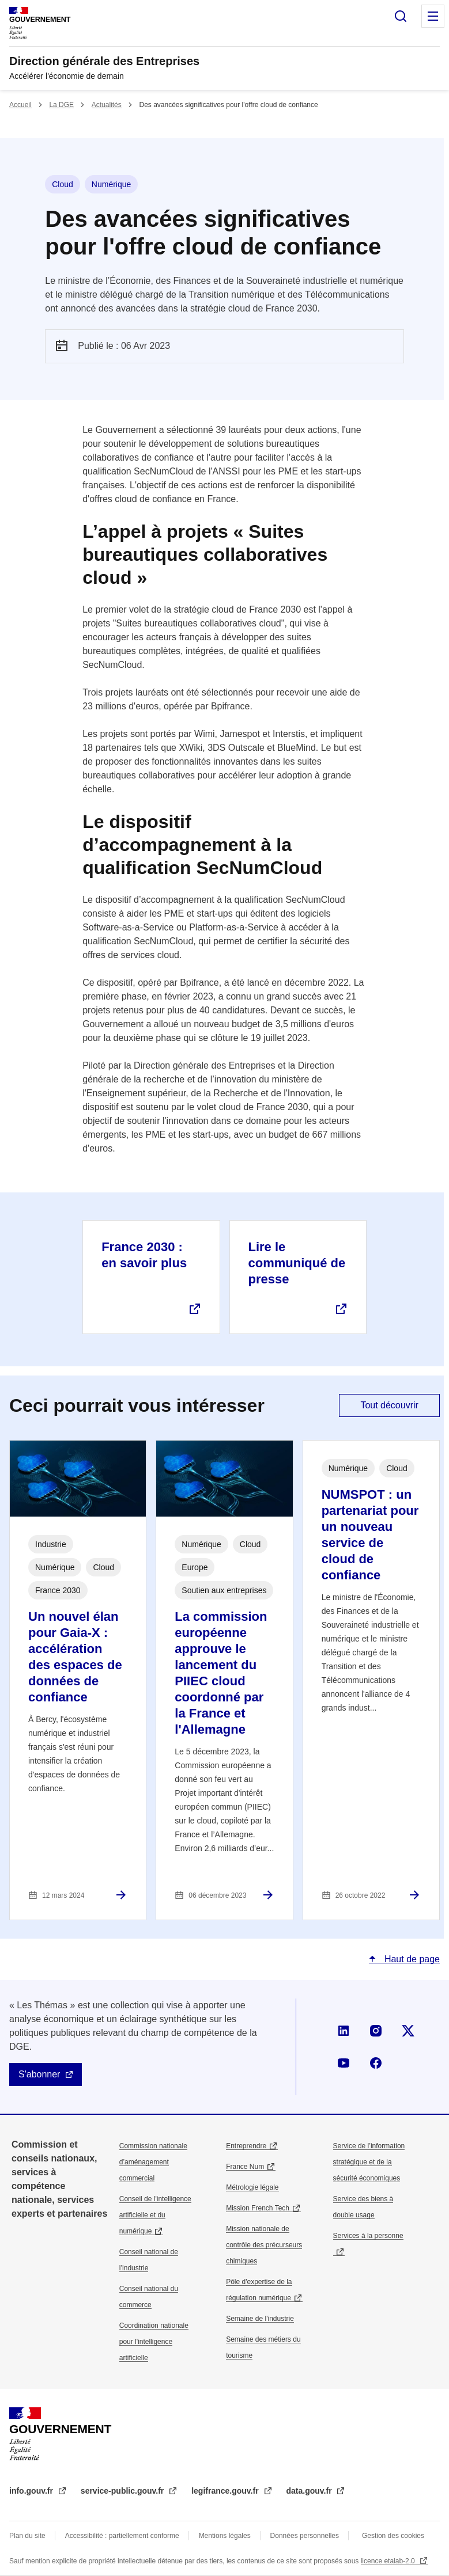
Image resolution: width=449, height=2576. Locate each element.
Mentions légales (225, 2536)
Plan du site (27, 2536)
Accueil (20, 105)
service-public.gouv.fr (123, 2490)
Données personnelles (304, 2536)
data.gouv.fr (310, 2490)
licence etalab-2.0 (389, 2561)
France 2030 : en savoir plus (144, 1255)
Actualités (107, 105)
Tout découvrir (389, 1405)
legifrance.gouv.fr (226, 2490)
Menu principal (432, 16)
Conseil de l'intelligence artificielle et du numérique (155, 2215)
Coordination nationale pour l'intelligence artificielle (153, 2342)
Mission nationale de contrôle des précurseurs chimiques (264, 2245)
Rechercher (400, 16)
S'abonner (39, 2074)
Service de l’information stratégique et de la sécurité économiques (369, 2162)
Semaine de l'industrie (260, 2319)
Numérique (111, 184)
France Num (245, 2167)
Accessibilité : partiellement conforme (122, 2536)
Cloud (62, 184)
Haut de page (411, 1959)
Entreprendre (246, 2146)
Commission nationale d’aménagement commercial (153, 2162)
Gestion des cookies (393, 2536)
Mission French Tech (257, 2208)
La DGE (61, 105)
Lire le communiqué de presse (297, 1263)
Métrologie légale (252, 2187)
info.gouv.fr (32, 2490)
